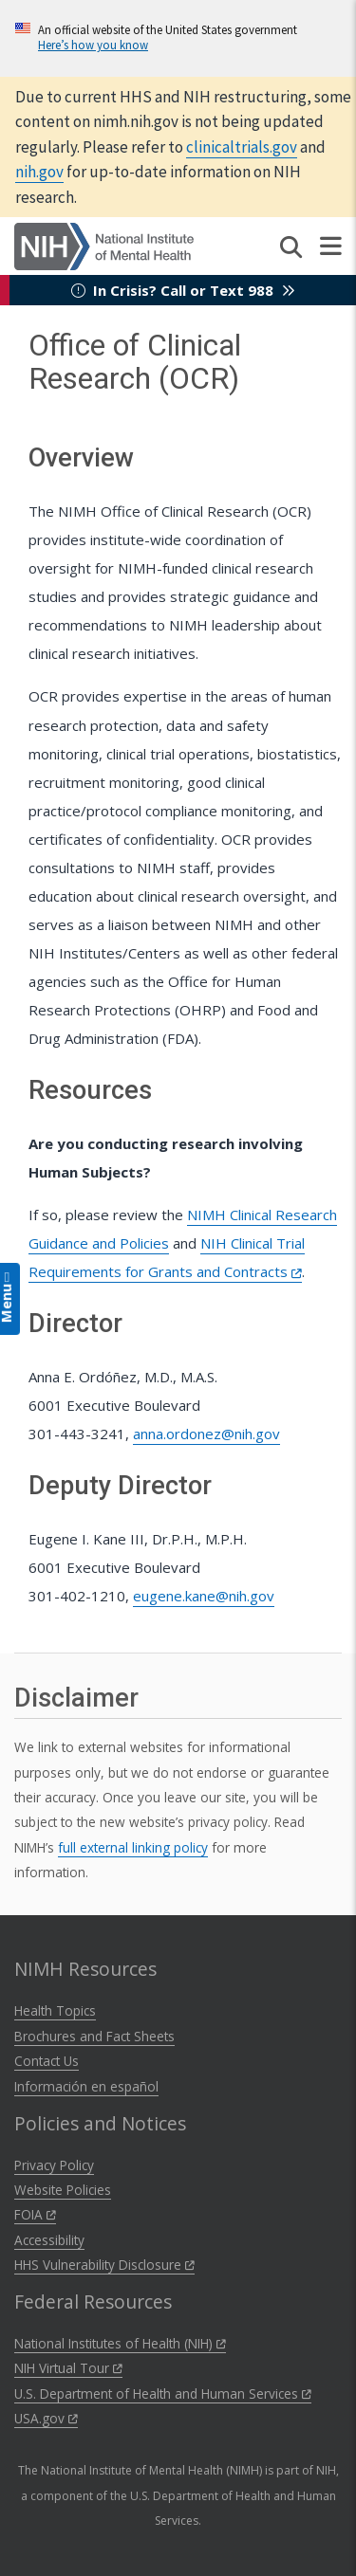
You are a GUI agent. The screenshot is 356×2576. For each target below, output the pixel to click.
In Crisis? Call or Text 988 (183, 290)
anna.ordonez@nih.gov (206, 1433)
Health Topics (55, 2010)
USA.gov (46, 2418)
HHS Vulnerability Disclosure (104, 2265)
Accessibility (49, 2240)
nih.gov (39, 171)
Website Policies (62, 2190)
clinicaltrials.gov (241, 147)
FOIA (35, 2214)
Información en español (86, 2086)
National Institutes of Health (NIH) (120, 2343)
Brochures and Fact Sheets (94, 2036)
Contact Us (46, 2061)
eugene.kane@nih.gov (203, 1595)
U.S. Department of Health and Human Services (162, 2393)
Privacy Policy (54, 2165)
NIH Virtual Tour (68, 2368)
